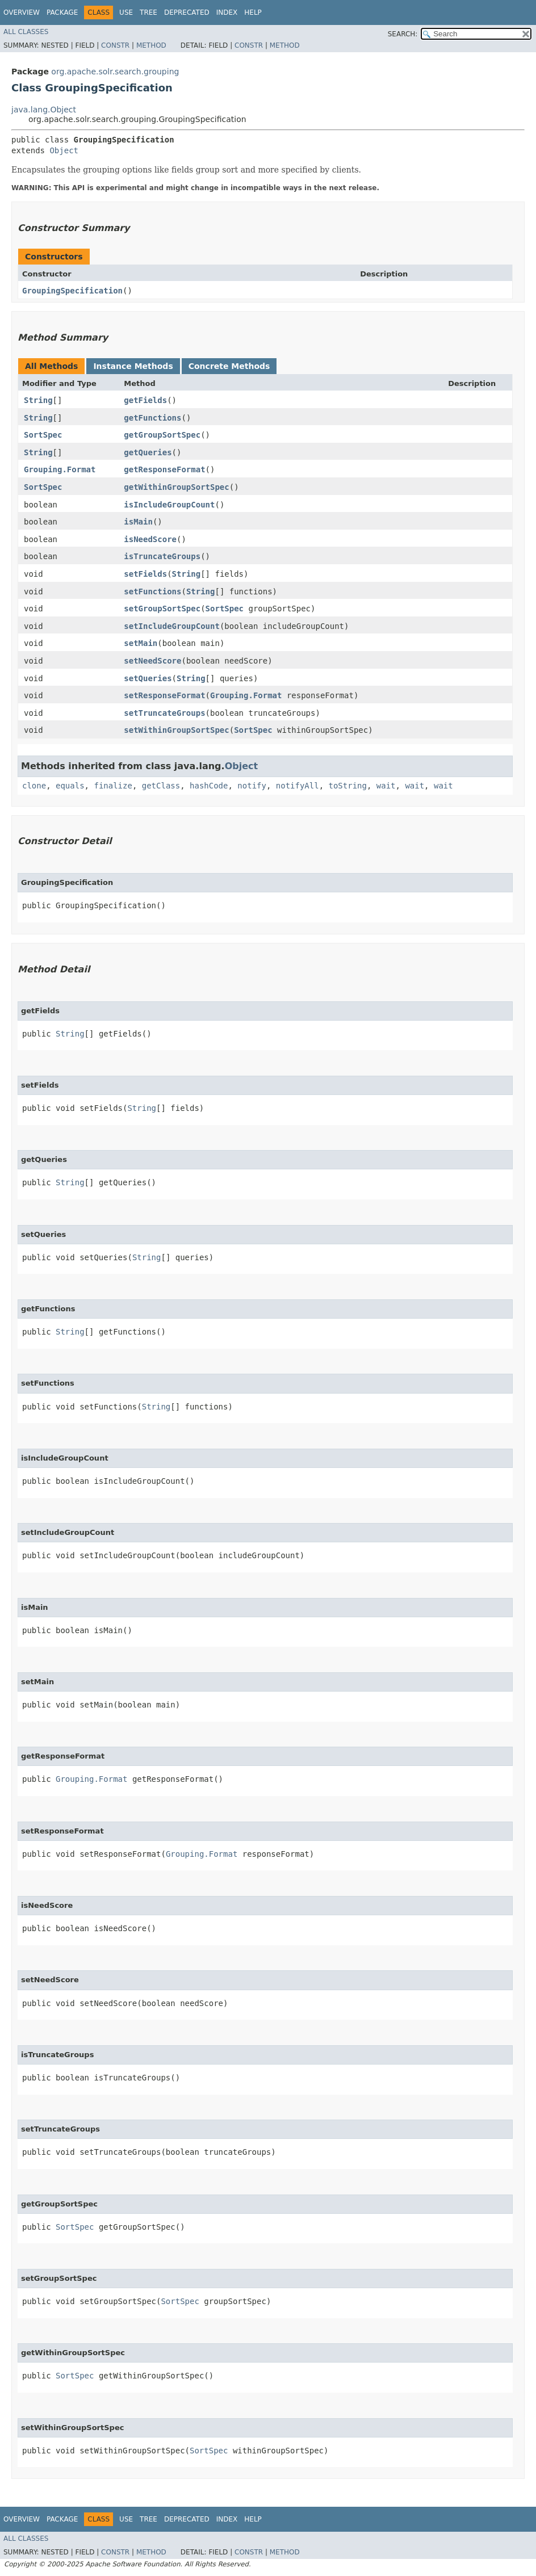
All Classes (25, 32)
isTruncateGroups (162, 556)
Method (151, 45)
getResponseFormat (164, 469)
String (38, 400)
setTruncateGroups (164, 713)
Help (253, 12)
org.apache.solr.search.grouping (115, 71)
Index (227, 12)
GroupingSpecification (72, 290)
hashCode (209, 785)
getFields (145, 400)
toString (348, 785)
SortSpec (43, 434)
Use (126, 12)
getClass (161, 785)
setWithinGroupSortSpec (176, 730)
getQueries (147, 452)
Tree (148, 12)
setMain (140, 643)
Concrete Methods (229, 366)
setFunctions (152, 591)
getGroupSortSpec (162, 434)
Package (62, 12)
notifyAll (297, 785)
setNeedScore (152, 660)
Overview (21, 12)
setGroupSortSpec (162, 608)
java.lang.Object (43, 109)
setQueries (147, 678)
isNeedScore (150, 539)
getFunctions (152, 417)
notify (251, 785)
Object (63, 150)
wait (386, 785)
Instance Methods (133, 366)
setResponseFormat (164, 695)
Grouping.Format (59, 469)
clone (34, 785)
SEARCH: (403, 34)
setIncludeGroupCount (172, 626)
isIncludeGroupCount (169, 504)
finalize (113, 785)
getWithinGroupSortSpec (176, 487)
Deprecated (187, 12)
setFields (145, 573)
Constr (115, 45)
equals (70, 785)
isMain (138, 521)
